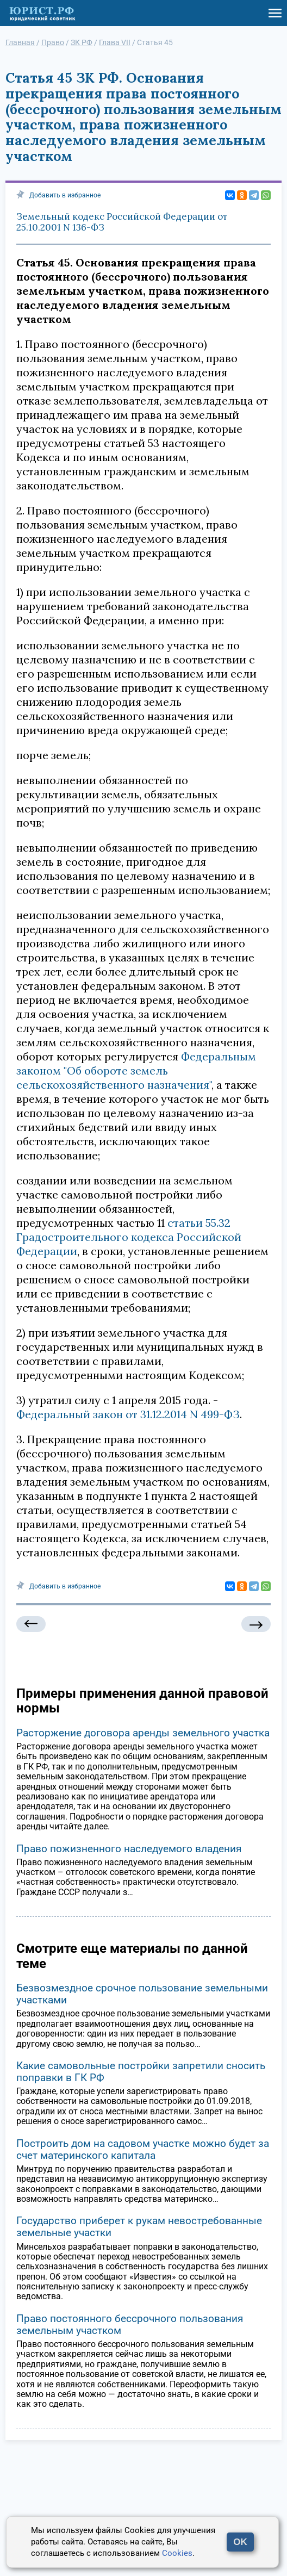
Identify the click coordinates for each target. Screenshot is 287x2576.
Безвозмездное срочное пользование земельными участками (142, 1994)
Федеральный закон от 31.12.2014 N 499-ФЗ (128, 1414)
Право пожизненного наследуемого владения (128, 1848)
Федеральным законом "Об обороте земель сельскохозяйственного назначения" (136, 1070)
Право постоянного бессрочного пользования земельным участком (129, 2324)
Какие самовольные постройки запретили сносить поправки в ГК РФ (140, 2071)
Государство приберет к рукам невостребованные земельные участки (139, 2226)
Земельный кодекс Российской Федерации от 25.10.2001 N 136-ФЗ (122, 221)
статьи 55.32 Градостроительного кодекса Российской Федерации (128, 1237)
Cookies (177, 2553)
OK (240, 2542)
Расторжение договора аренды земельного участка (143, 1733)
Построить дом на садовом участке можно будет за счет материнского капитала (142, 2149)
